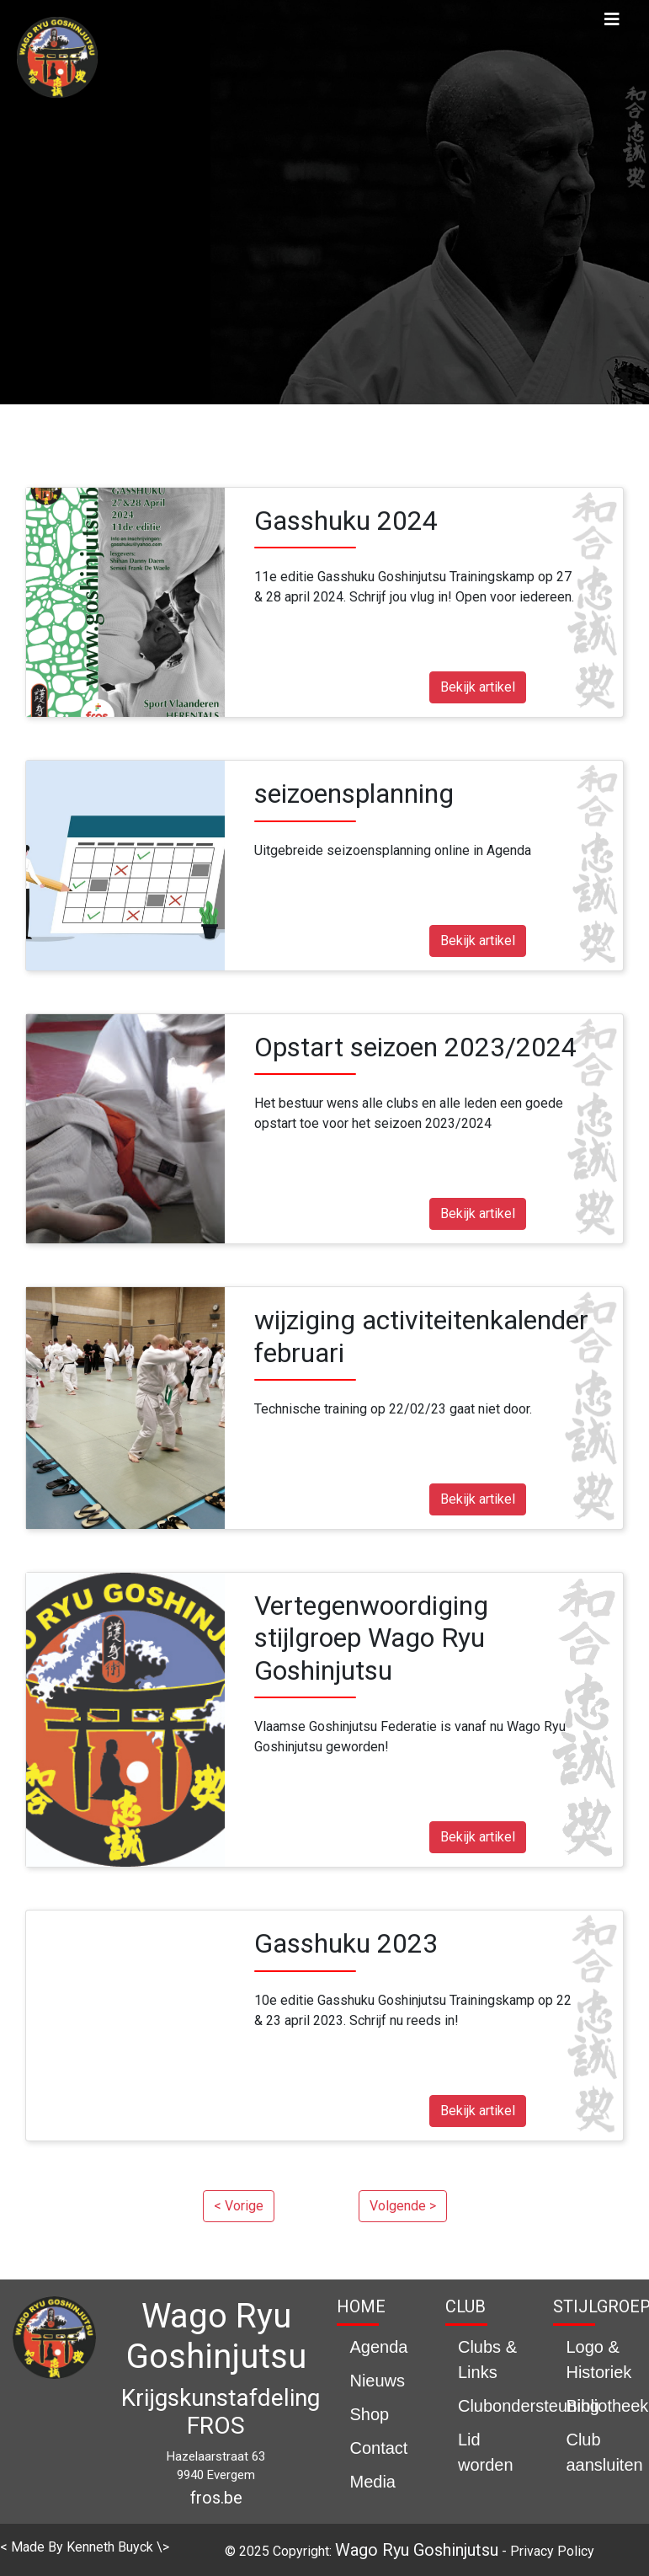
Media (372, 2481)
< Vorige (238, 2206)
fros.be (216, 2498)
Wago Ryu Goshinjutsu (416, 2550)
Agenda (378, 2347)
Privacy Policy (552, 2551)
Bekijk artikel (477, 687)
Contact (378, 2448)
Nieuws (377, 2380)
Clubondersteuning (528, 2406)
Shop (369, 2414)
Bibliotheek (607, 2406)
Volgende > (403, 2206)
